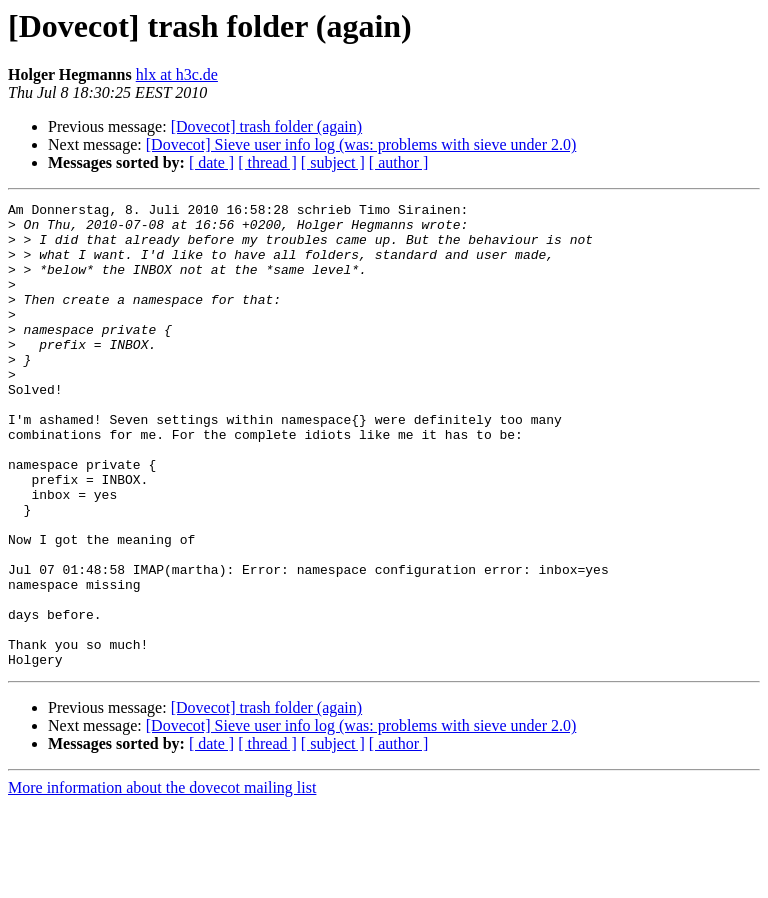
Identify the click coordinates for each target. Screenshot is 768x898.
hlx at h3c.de (177, 74)
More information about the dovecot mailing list (162, 880)
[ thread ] (267, 162)
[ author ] (399, 162)
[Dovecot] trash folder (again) (266, 126)
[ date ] (211, 162)
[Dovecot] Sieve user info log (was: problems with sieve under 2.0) (361, 144)
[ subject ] (333, 162)
